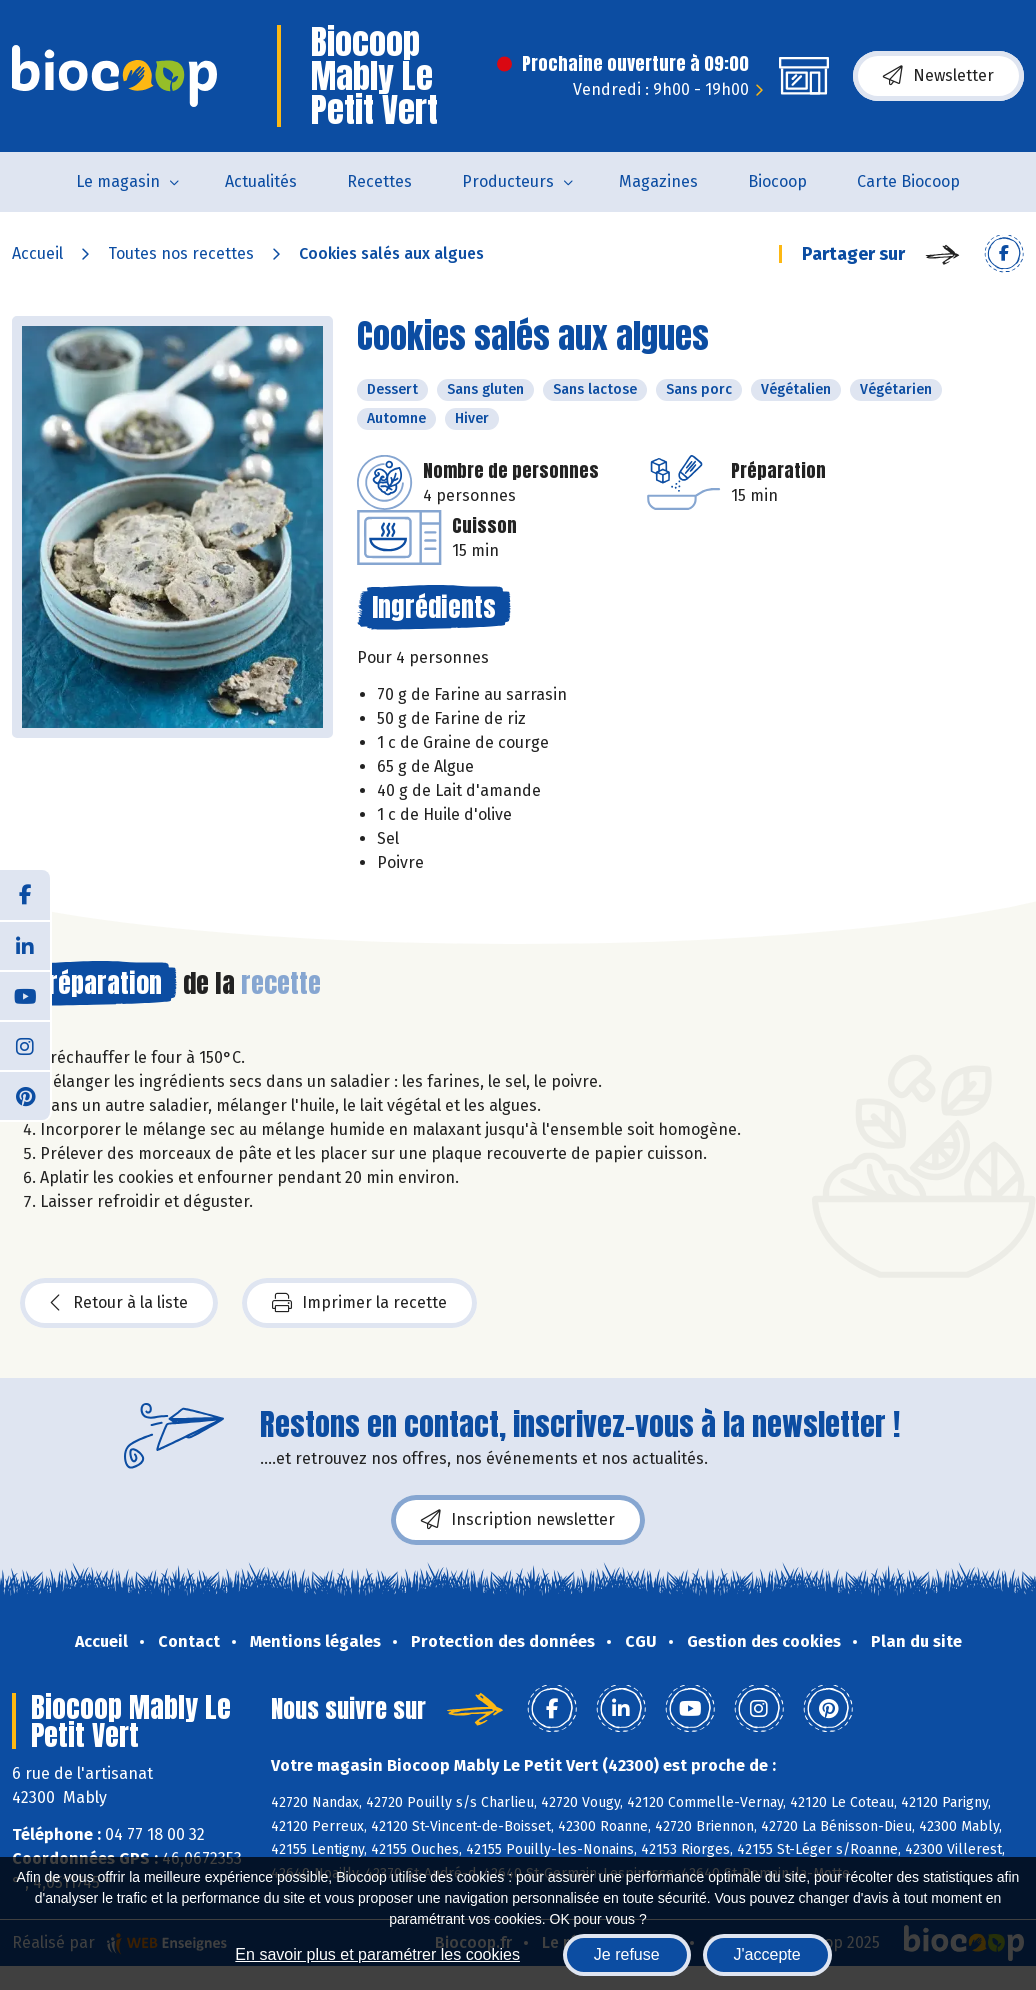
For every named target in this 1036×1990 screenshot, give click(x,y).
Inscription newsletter (518, 1520)
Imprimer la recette (359, 1303)
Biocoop (777, 181)
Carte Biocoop (908, 181)
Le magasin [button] (118, 181)
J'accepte (767, 1954)
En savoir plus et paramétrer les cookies (377, 1954)
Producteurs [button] (508, 181)
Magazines (658, 181)
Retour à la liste (119, 1303)
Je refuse (627, 1954)
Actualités (261, 181)
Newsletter (938, 76)
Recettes (379, 181)
